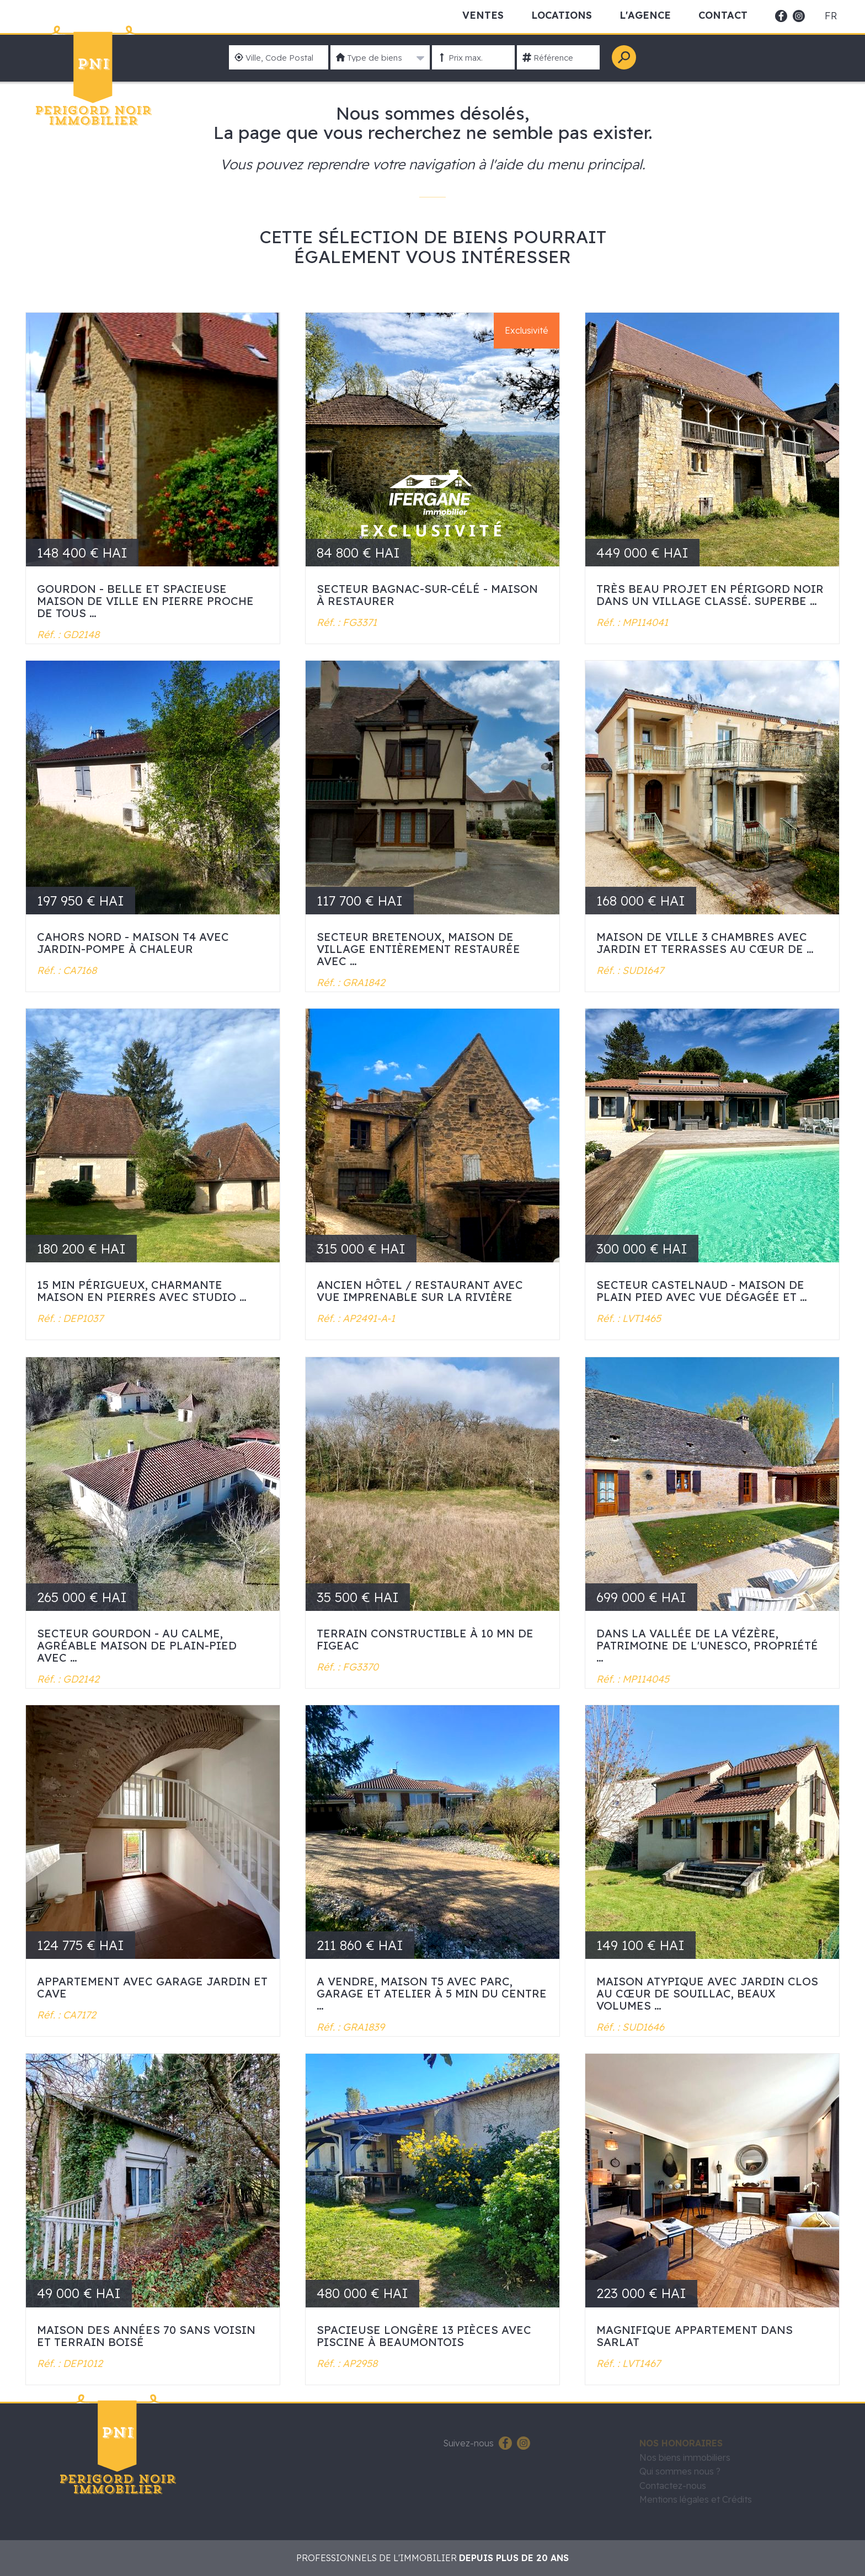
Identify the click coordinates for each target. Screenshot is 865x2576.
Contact (722, 15)
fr (831, 16)
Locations (561, 15)
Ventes (483, 15)
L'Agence (645, 15)
